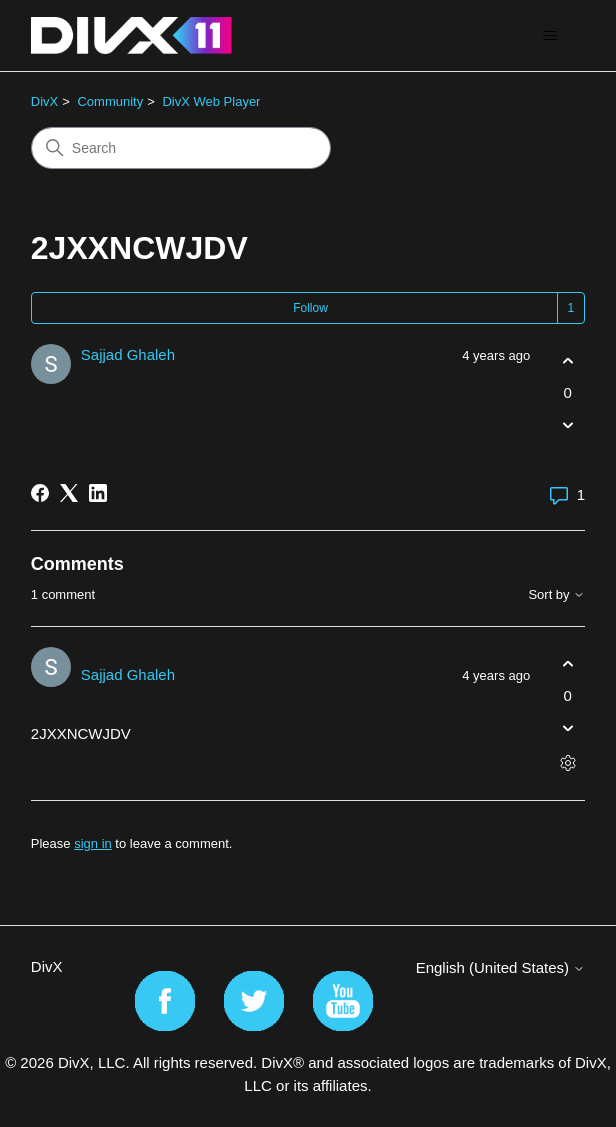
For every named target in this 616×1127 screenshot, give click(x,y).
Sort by (556, 595)
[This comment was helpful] (567, 664)
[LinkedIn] (98, 493)
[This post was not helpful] (567, 424)
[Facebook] (40, 493)
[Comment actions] (567, 762)
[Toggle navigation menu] (549, 36)
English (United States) (501, 967)
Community (110, 101)
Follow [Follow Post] (310, 308)
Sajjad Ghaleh (128, 354)
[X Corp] (69, 493)
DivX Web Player (211, 101)
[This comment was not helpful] (567, 727)
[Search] (181, 148)
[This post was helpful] (567, 361)
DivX (44, 101)
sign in (93, 843)
